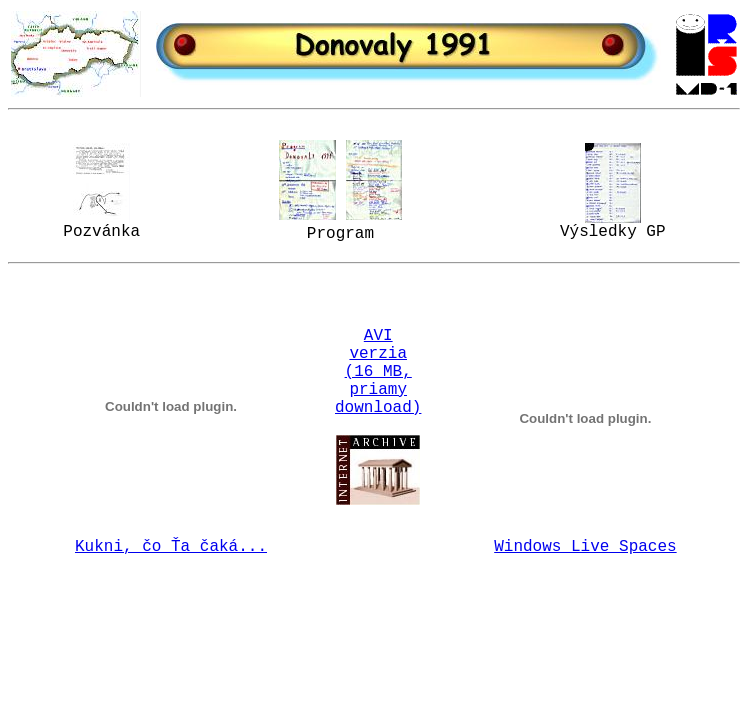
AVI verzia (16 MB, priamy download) (378, 372)
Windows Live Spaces (585, 547)
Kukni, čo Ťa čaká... (171, 547)
